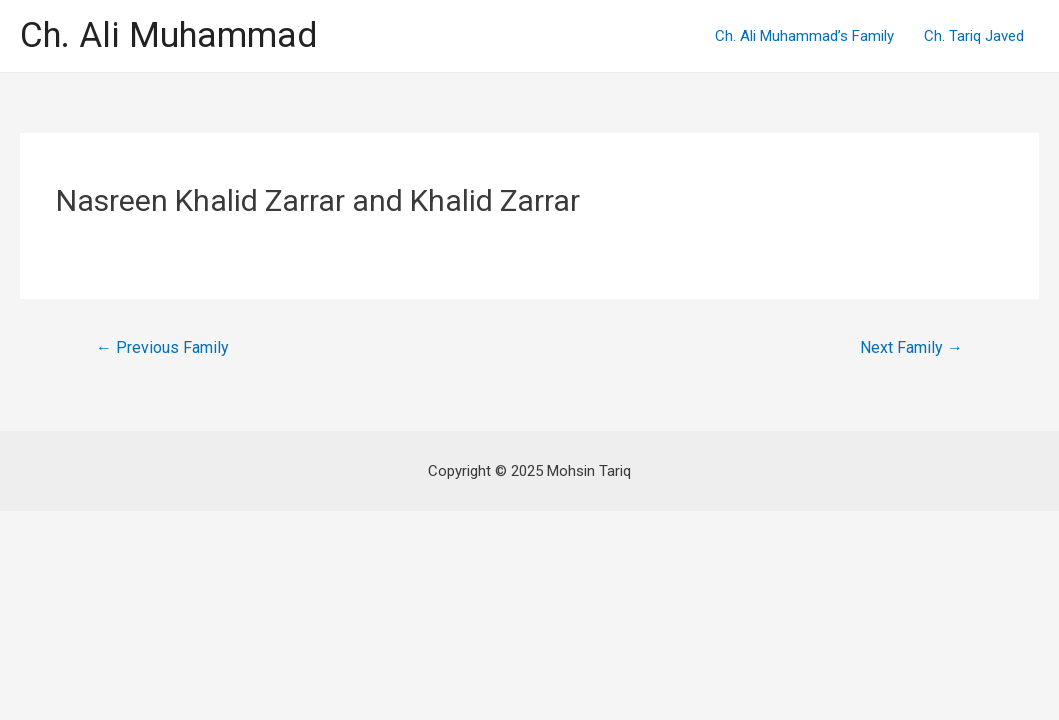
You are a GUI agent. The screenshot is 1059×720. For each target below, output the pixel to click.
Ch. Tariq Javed (974, 36)
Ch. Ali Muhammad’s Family (804, 36)
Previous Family (162, 347)
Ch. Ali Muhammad (168, 35)
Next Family (911, 347)
